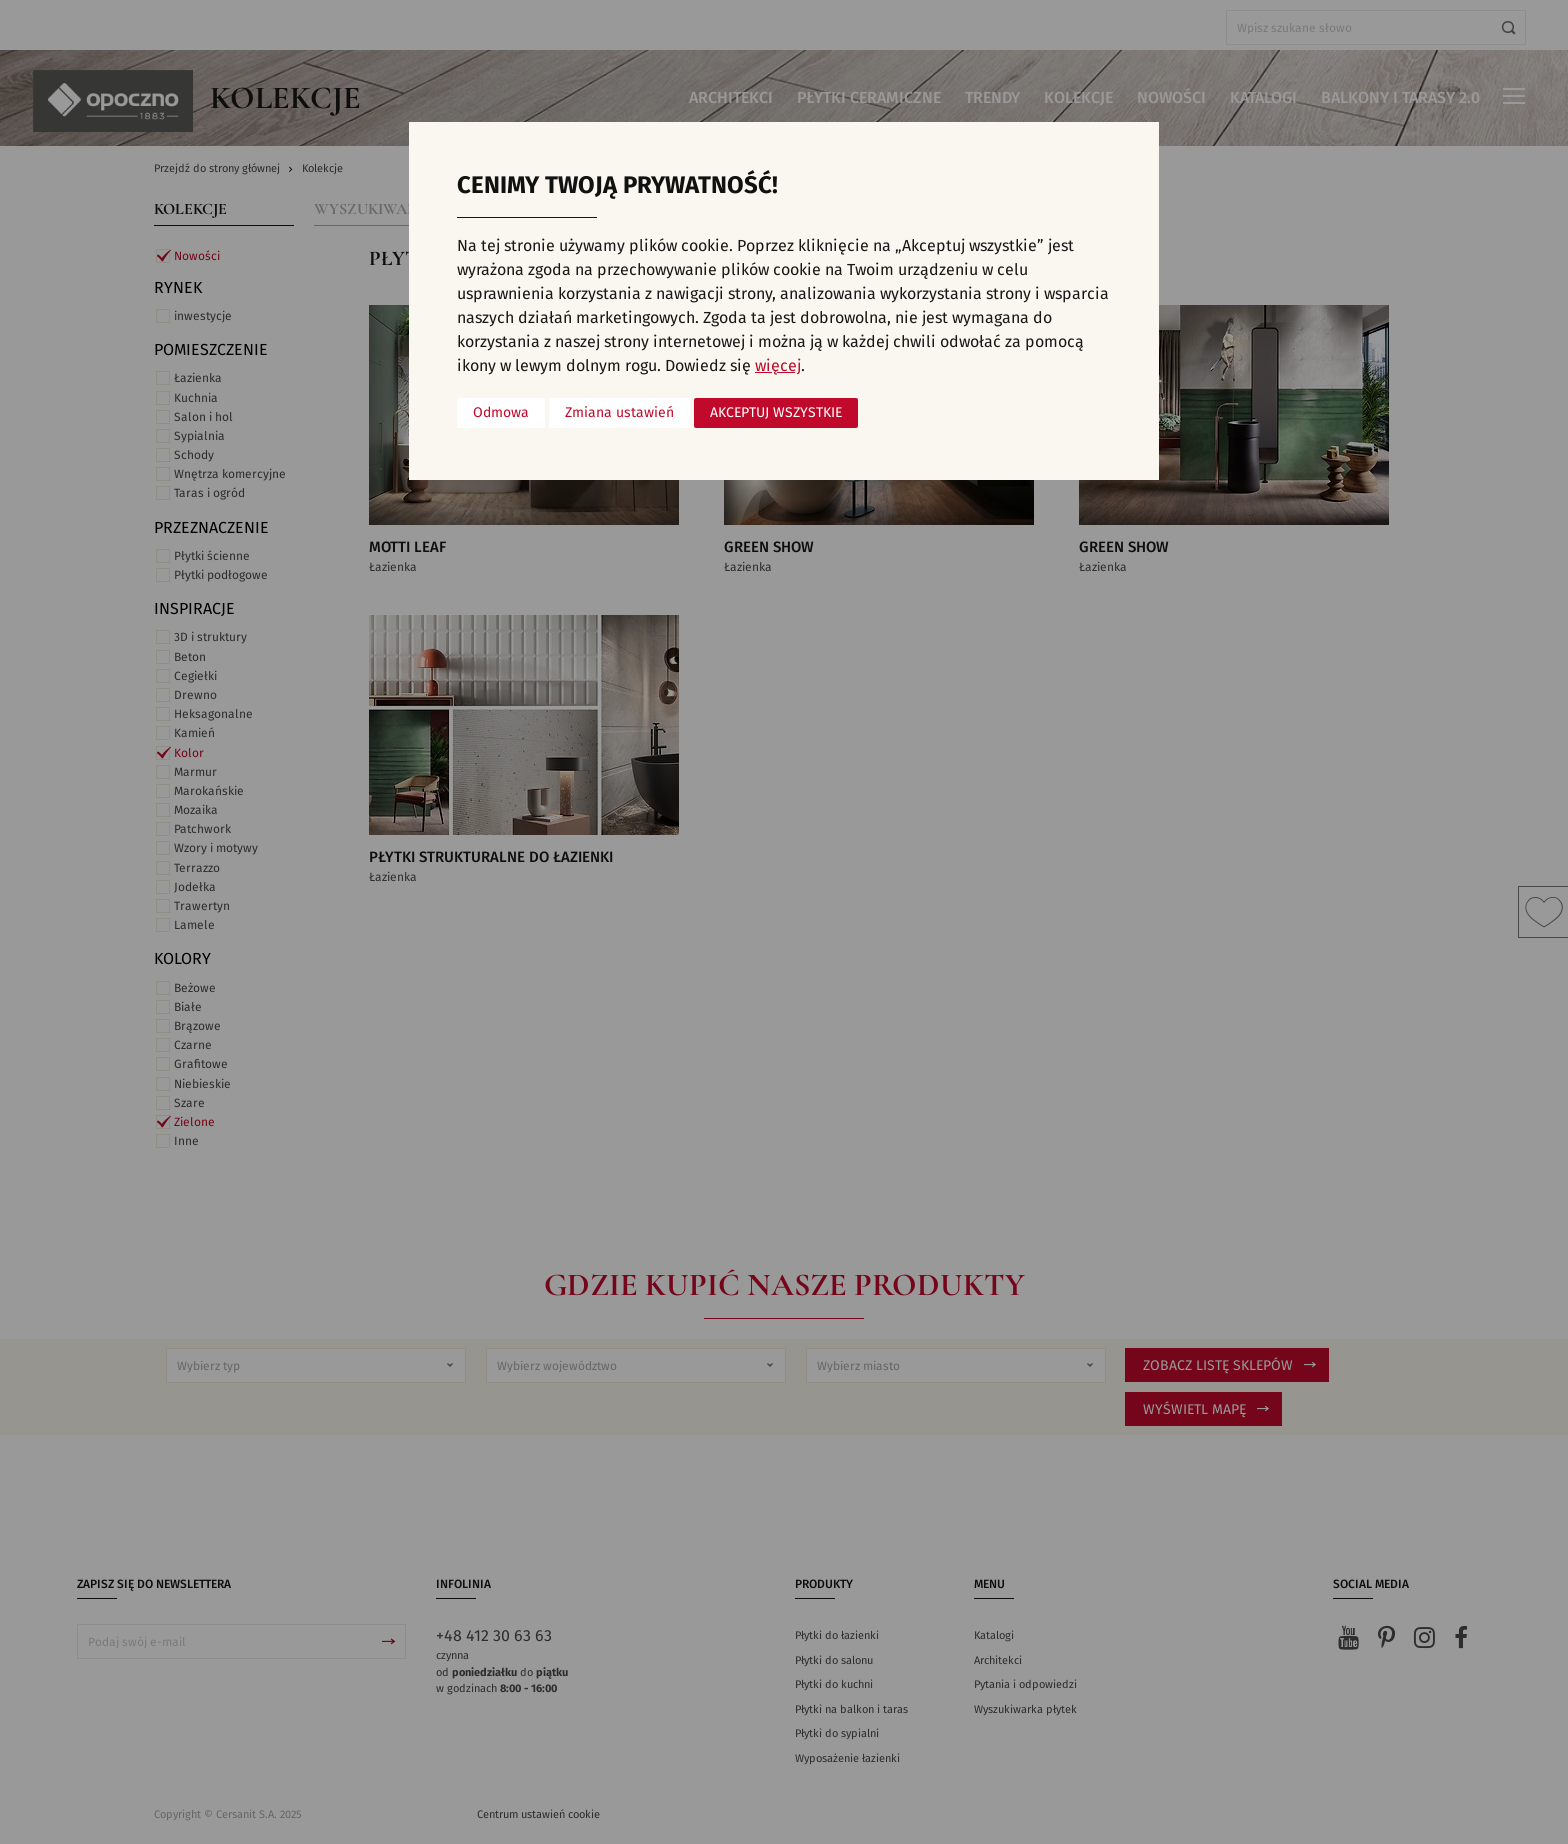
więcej (778, 366)
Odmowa (501, 413)
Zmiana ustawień (619, 413)
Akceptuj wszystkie (776, 413)
